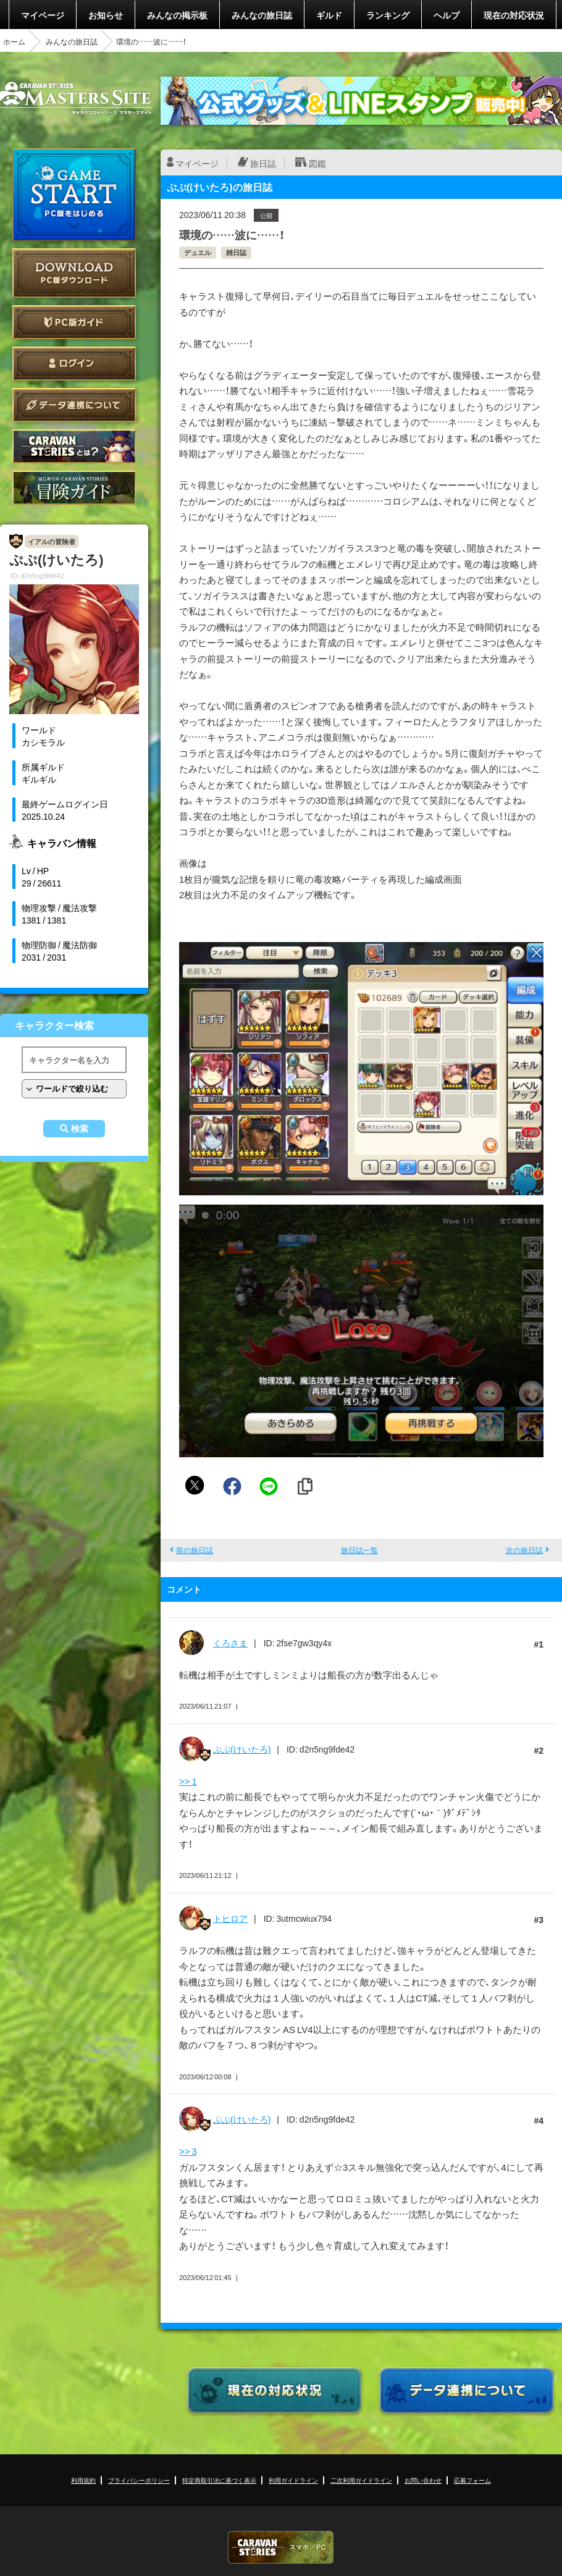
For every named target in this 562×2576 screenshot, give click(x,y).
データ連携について (74, 405)
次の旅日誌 (524, 1549)
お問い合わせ (423, 2480)
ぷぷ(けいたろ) (242, 1749)
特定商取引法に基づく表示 (219, 2480)
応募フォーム (472, 2480)
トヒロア (230, 1918)
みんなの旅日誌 (262, 15)
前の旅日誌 (194, 1549)
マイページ (42, 15)
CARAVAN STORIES (281, 2547)
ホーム (14, 41)
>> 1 (188, 1781)
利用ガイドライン (293, 2480)
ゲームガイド (74, 488)
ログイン (74, 364)
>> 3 (188, 2151)
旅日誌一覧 (359, 1549)
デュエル (197, 252)
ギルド (329, 15)
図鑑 (317, 163)
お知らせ (105, 15)
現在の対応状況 (514, 15)
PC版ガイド (74, 322)
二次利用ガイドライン (361, 2480)
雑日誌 (236, 252)
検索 (79, 1128)
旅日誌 (263, 163)
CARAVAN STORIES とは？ (74, 446)
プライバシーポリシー (139, 2480)
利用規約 (83, 2480)
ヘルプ (446, 15)
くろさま (230, 1642)
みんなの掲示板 (177, 15)
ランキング (387, 15)
